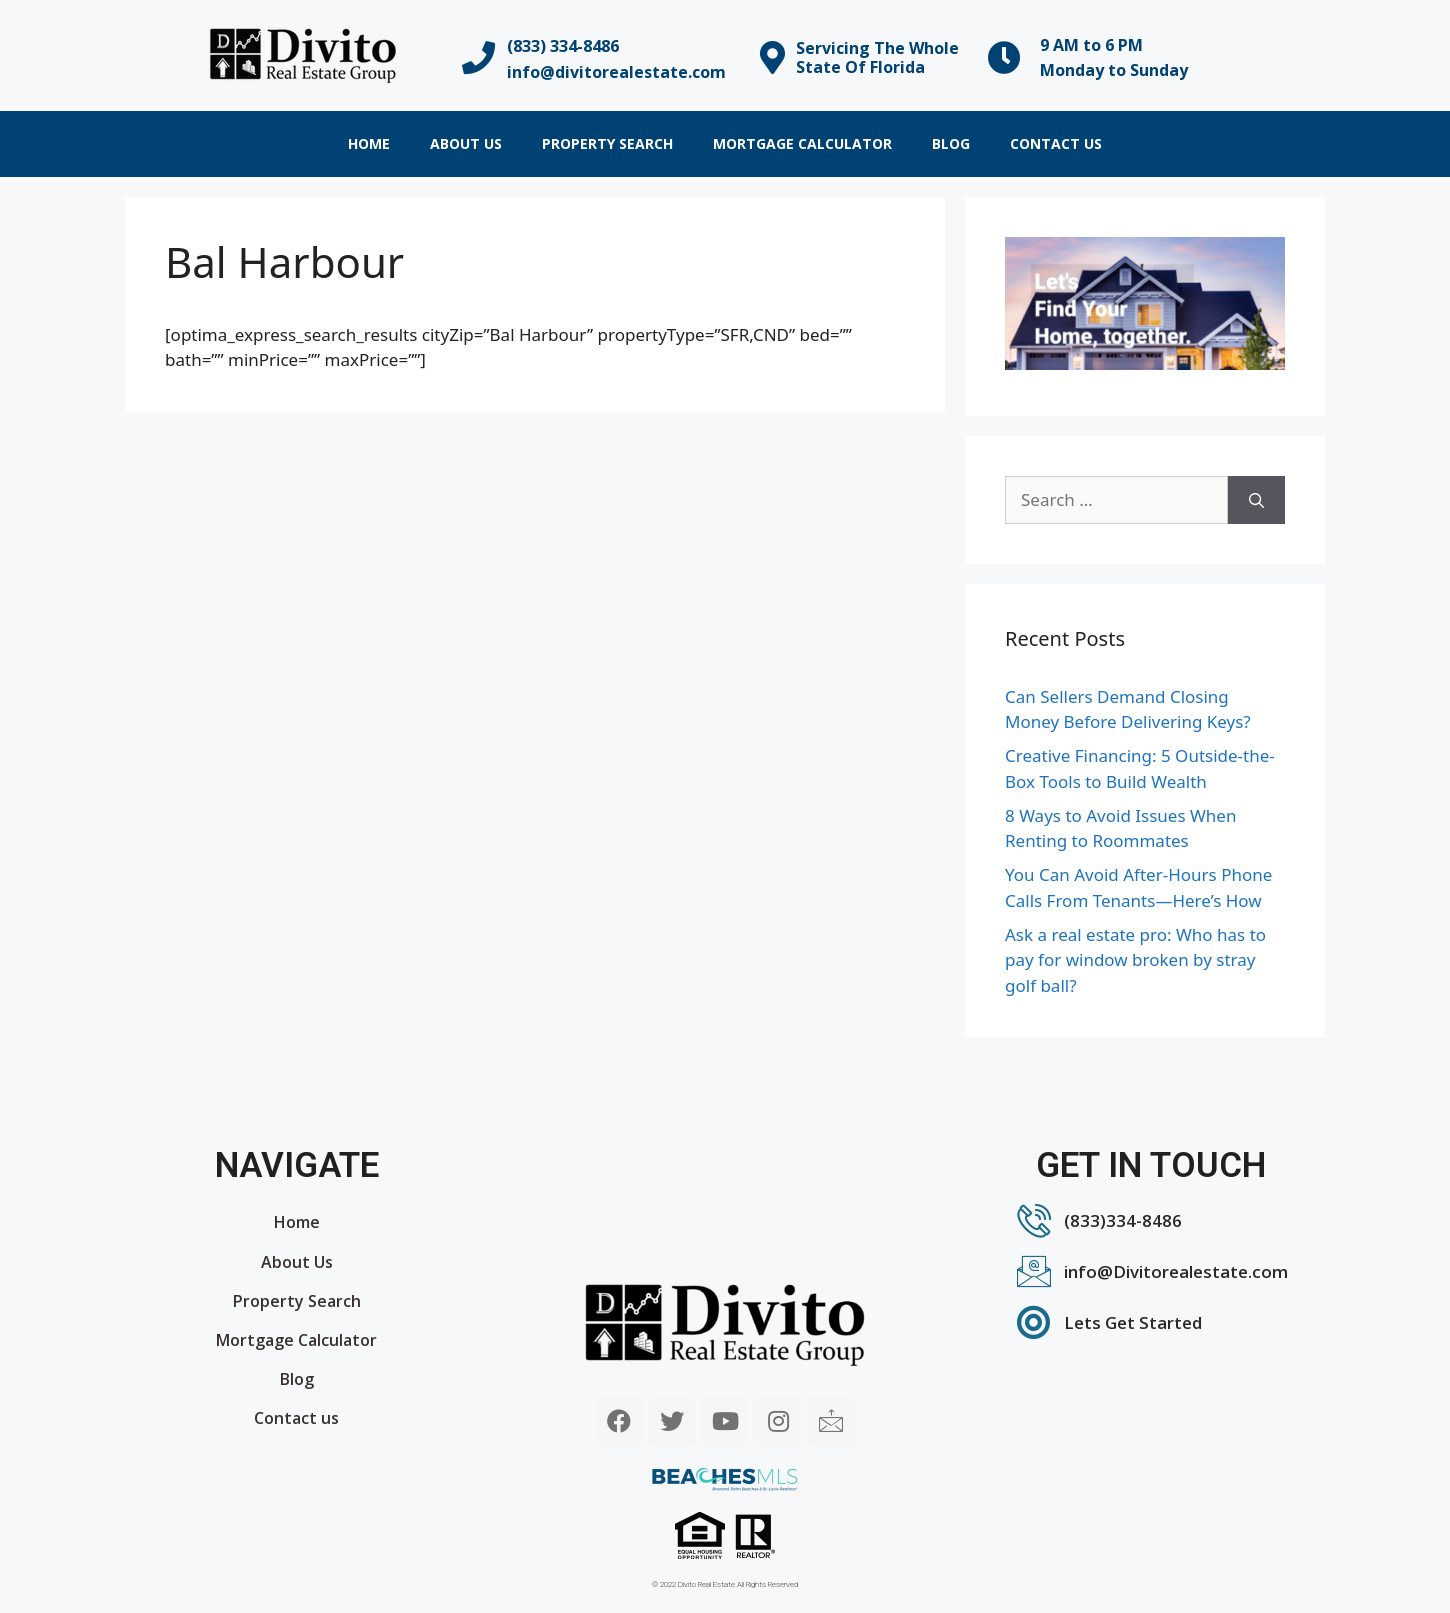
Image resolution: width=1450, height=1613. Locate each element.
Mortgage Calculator (802, 143)
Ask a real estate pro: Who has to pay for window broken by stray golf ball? (1135, 960)
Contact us (1056, 143)
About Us (466, 143)
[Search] (1256, 500)
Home (369, 143)
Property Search (607, 143)
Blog (951, 143)
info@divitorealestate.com (616, 72)
